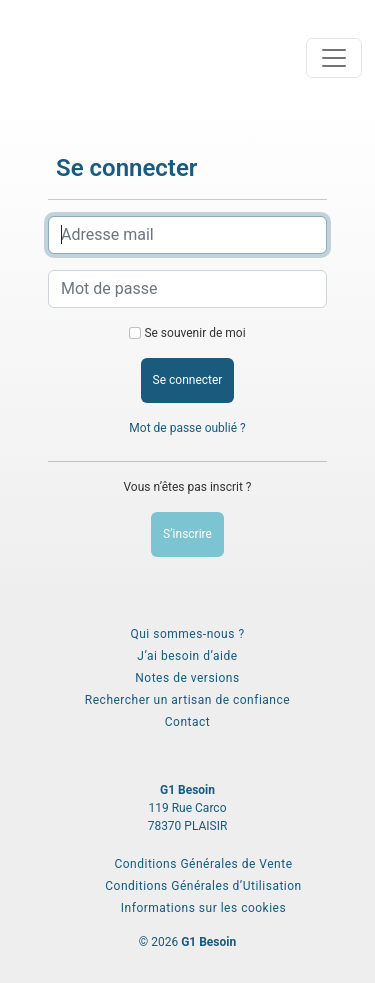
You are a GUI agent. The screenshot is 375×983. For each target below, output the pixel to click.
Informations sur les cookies (203, 908)
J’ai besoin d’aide (187, 656)
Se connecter (188, 380)
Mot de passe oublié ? (187, 428)
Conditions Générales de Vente (203, 864)
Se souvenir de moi (194, 333)
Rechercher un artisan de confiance (187, 700)
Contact (187, 722)
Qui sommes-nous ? (187, 634)
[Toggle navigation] (334, 58)
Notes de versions (187, 678)
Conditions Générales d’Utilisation (203, 886)
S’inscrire (187, 534)
